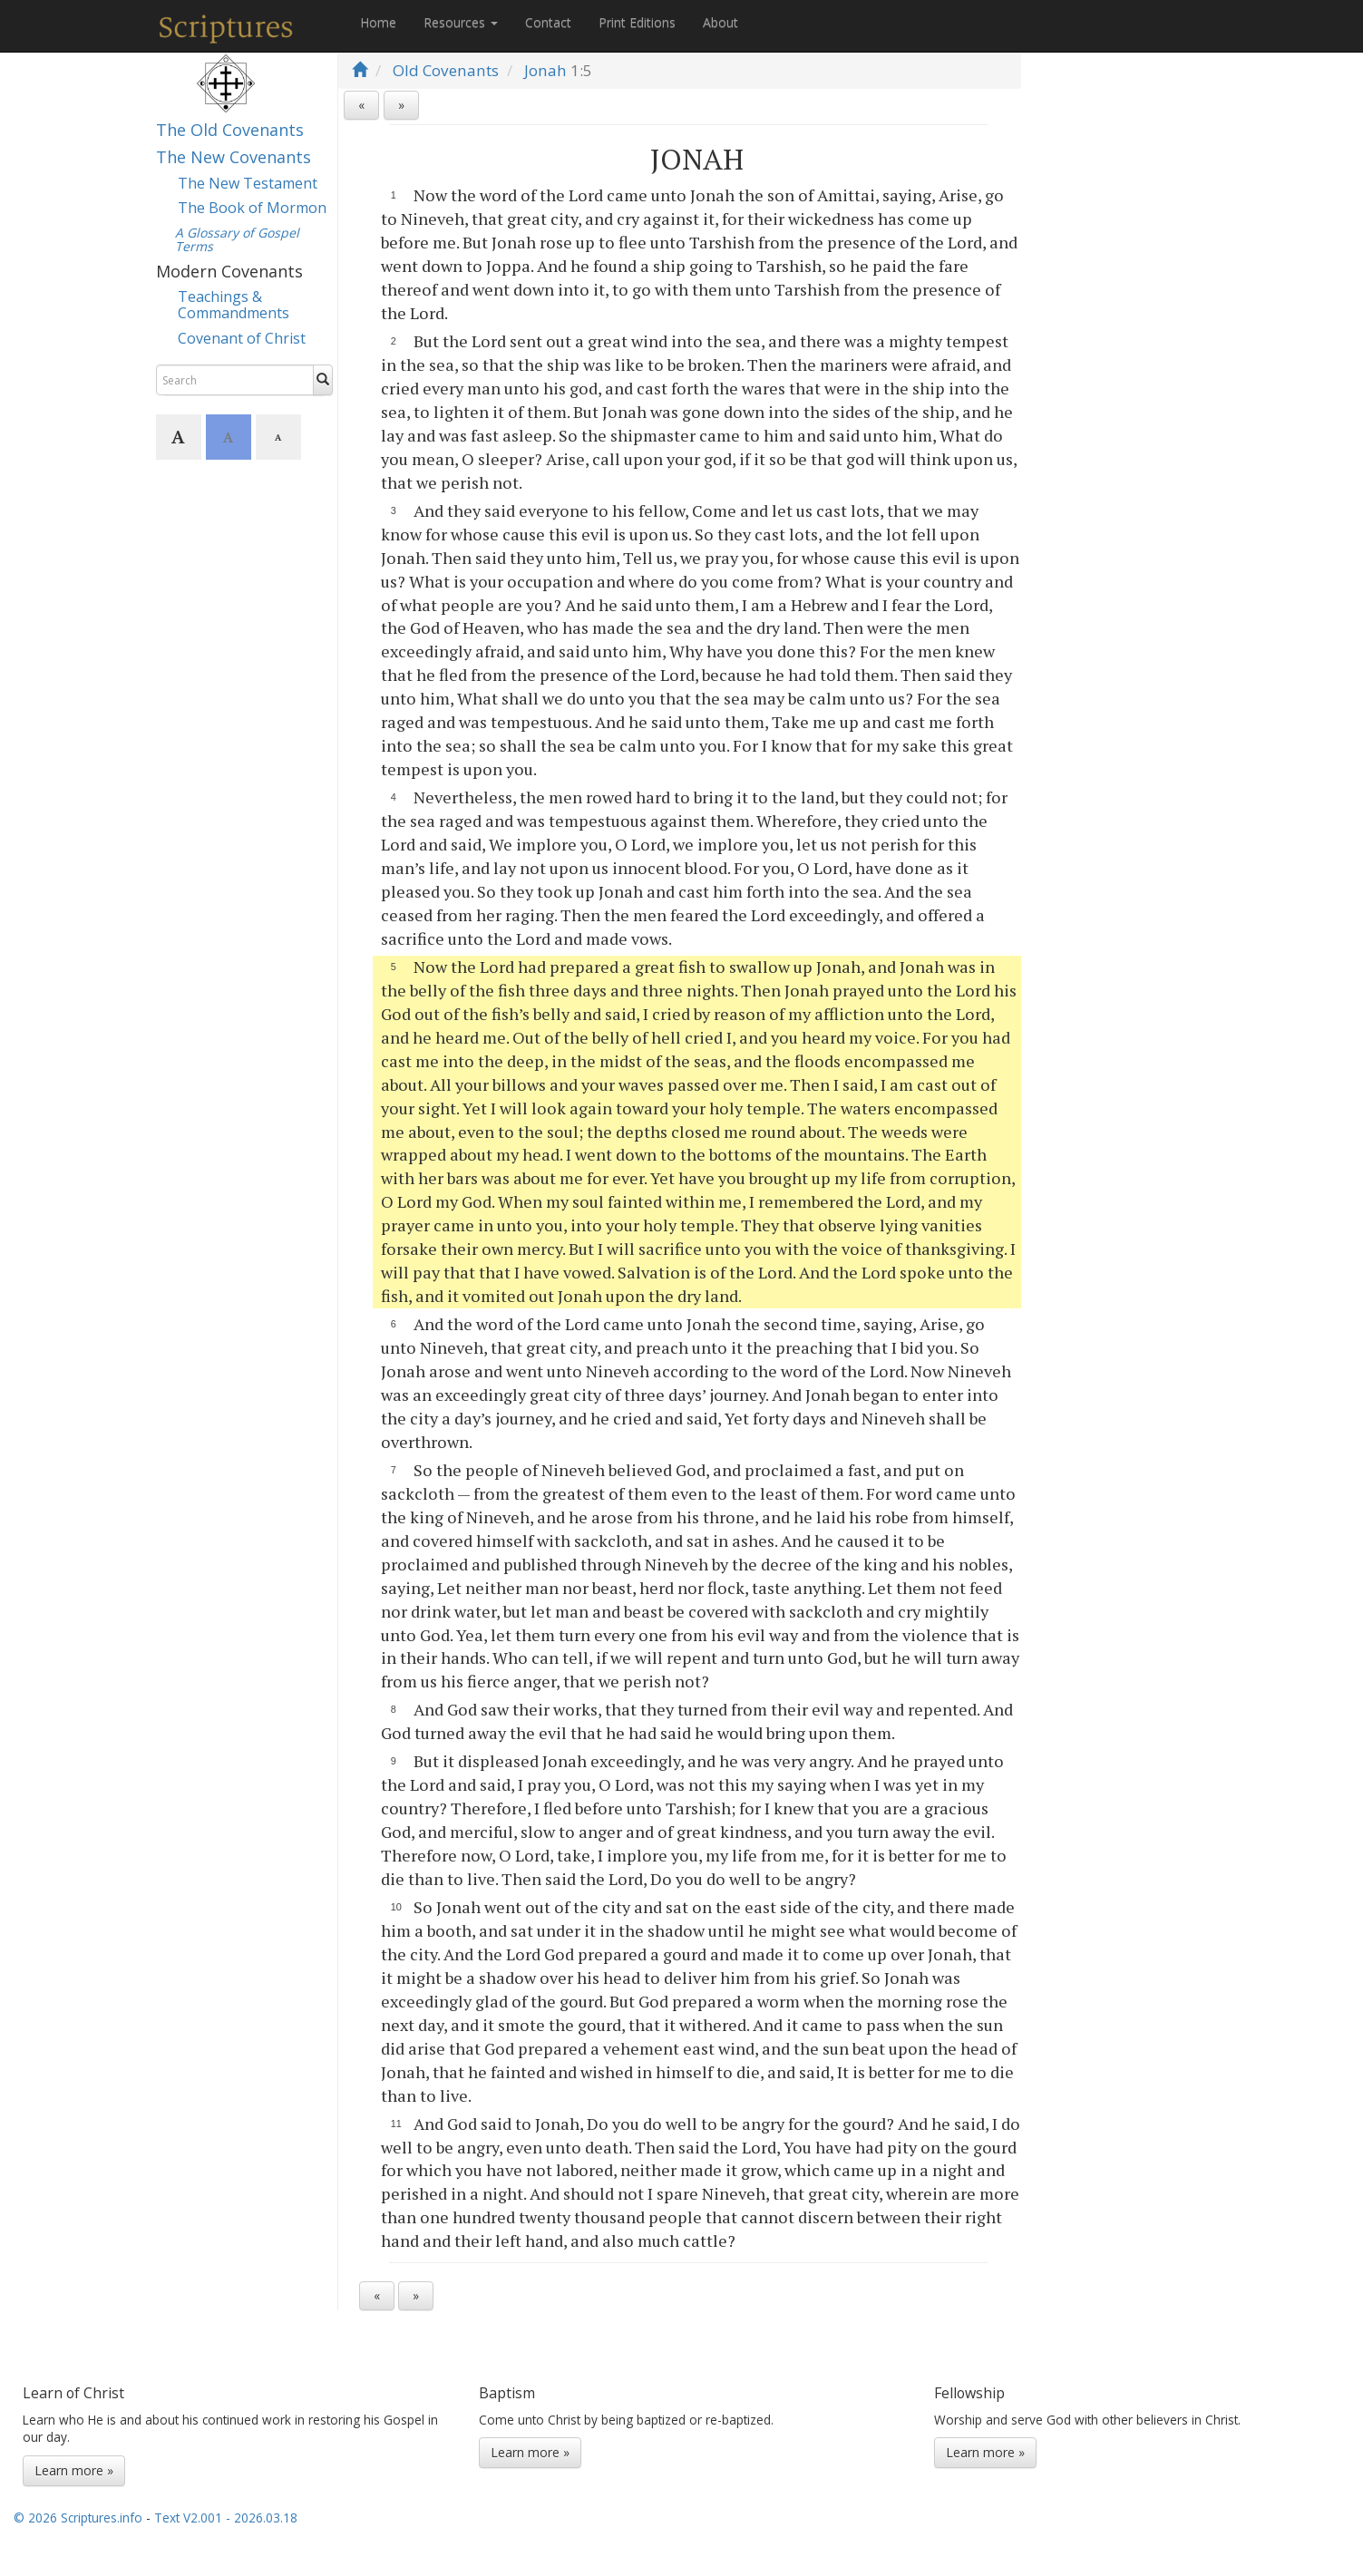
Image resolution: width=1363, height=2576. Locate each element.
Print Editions (637, 22)
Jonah (545, 70)
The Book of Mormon (252, 208)
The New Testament (247, 183)
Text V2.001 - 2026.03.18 (225, 2517)
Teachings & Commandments (233, 305)
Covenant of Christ (242, 338)
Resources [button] (461, 22)
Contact (548, 22)
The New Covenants (233, 157)
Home (378, 22)
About (720, 22)
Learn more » (73, 2470)
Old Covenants (446, 70)
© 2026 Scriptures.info (78, 2517)
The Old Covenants (230, 130)
